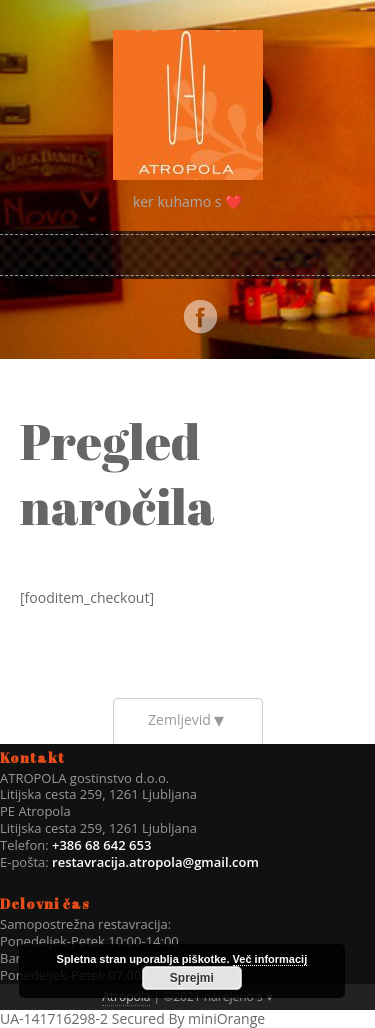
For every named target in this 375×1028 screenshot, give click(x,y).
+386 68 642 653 (100, 845)
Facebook (200, 317)
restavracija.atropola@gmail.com (155, 862)
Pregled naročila (117, 473)
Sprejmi (192, 978)
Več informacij (270, 959)
